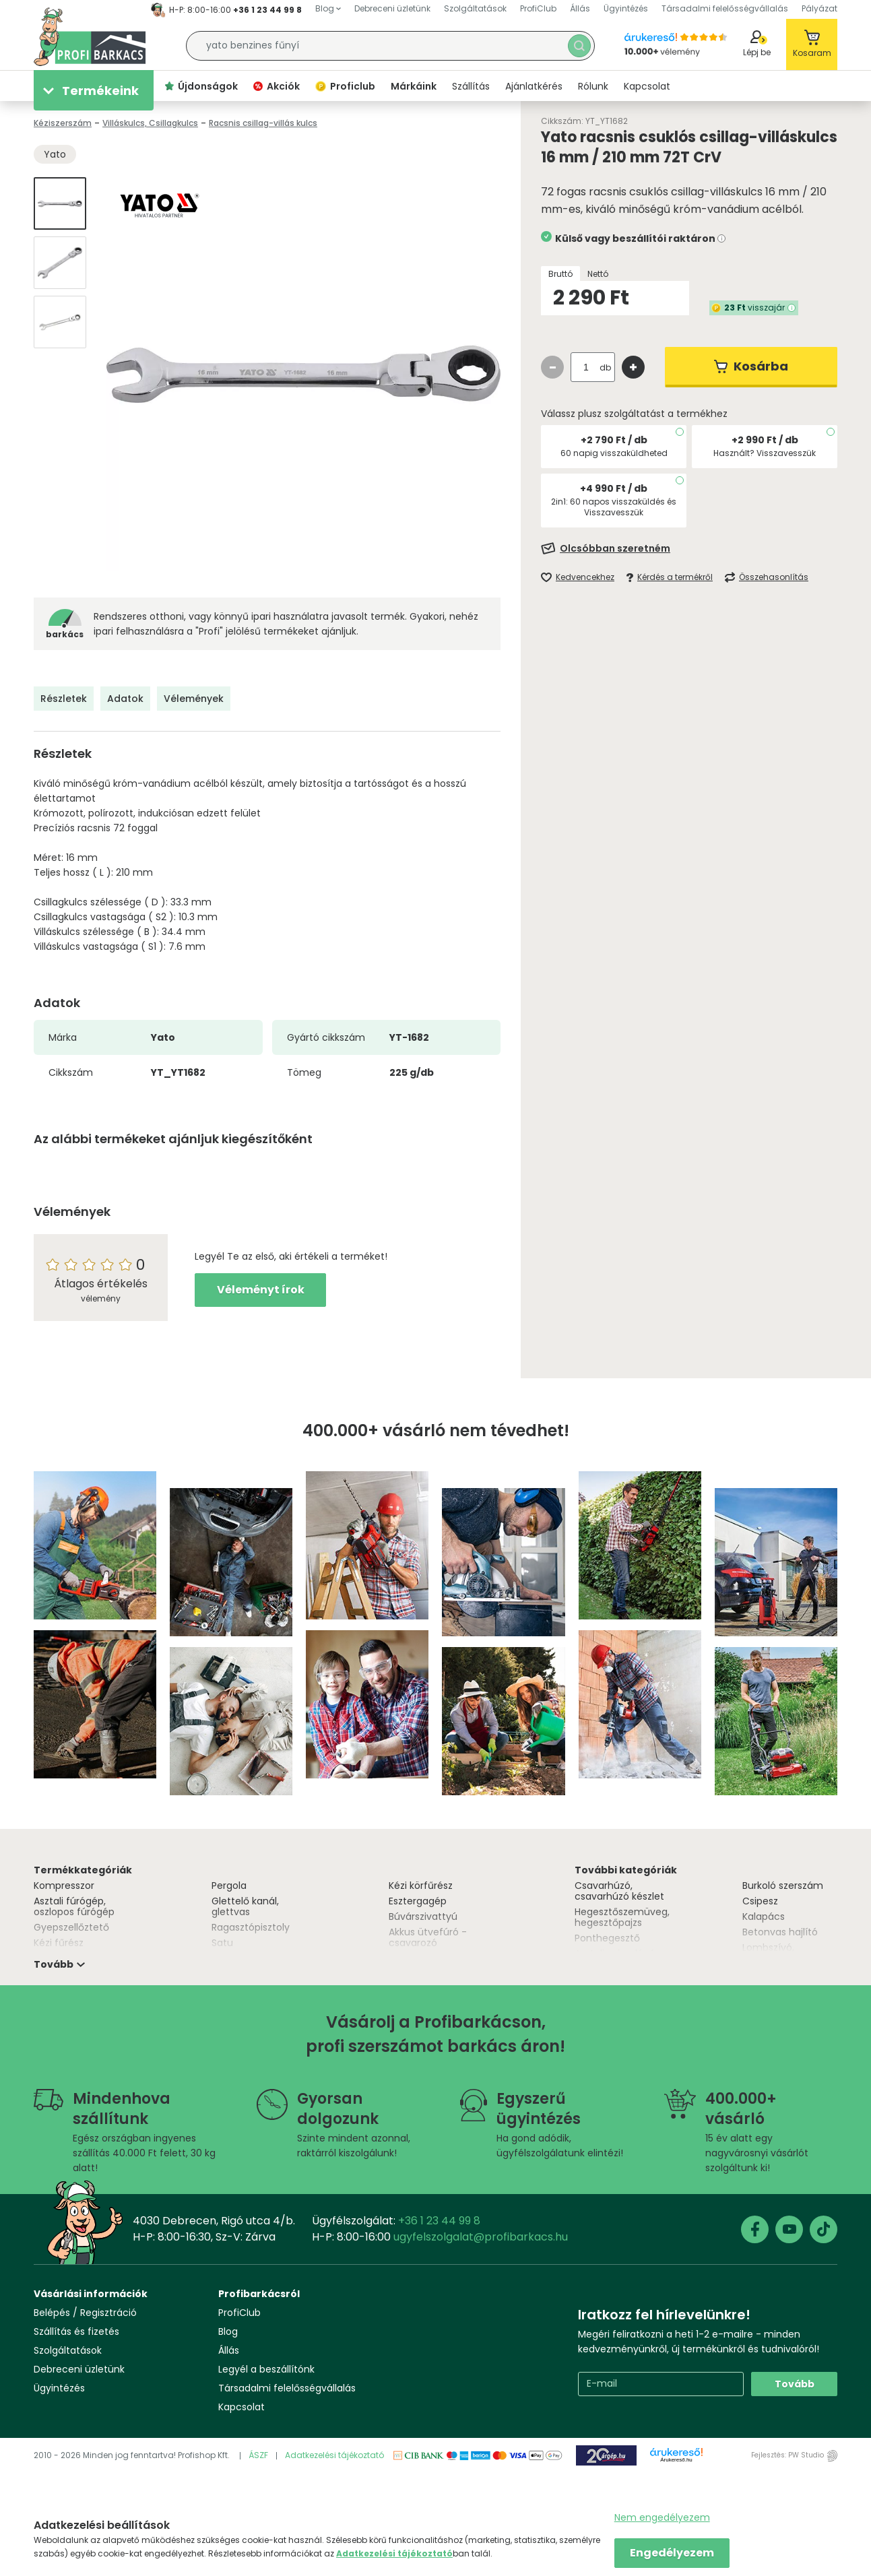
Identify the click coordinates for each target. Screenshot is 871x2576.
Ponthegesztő (607, 1938)
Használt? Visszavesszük (764, 453)
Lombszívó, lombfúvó (768, 1953)
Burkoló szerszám (782, 1885)
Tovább (794, 2384)
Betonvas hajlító (780, 1932)
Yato (55, 154)
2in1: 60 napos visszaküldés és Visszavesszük (613, 507)
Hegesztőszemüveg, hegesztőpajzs (622, 1917)
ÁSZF (258, 2455)
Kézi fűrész (59, 1943)
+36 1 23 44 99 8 (267, 9)
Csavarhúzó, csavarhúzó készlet (619, 1891)
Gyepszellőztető (71, 1927)
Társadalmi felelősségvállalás (287, 2388)
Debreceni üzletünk (79, 2369)
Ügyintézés (59, 2388)
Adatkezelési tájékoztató (334, 2455)
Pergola (229, 1885)
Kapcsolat (241, 2407)
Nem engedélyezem (662, 2517)
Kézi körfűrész (421, 1885)
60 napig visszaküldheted (614, 453)
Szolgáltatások (68, 2350)
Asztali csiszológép (618, 1953)
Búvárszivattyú (423, 1916)
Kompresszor (64, 1885)
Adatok (125, 698)
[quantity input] (586, 367)
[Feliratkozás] (689, 548)
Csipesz (760, 1901)
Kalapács (763, 1916)
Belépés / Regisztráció (85, 2312)
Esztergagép (418, 1901)
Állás (228, 2350)
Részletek (63, 698)
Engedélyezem (672, 2553)
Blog (228, 2331)
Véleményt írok (260, 1289)
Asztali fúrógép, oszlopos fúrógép (74, 1906)
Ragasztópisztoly (251, 1927)
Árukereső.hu (676, 2460)
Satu (222, 1943)
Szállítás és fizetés (76, 2331)
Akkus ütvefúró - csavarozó (428, 1937)
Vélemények (194, 698)
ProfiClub (239, 2312)
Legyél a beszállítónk (266, 2369)
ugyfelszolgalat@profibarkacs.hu (480, 2237)
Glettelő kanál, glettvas (245, 1906)
